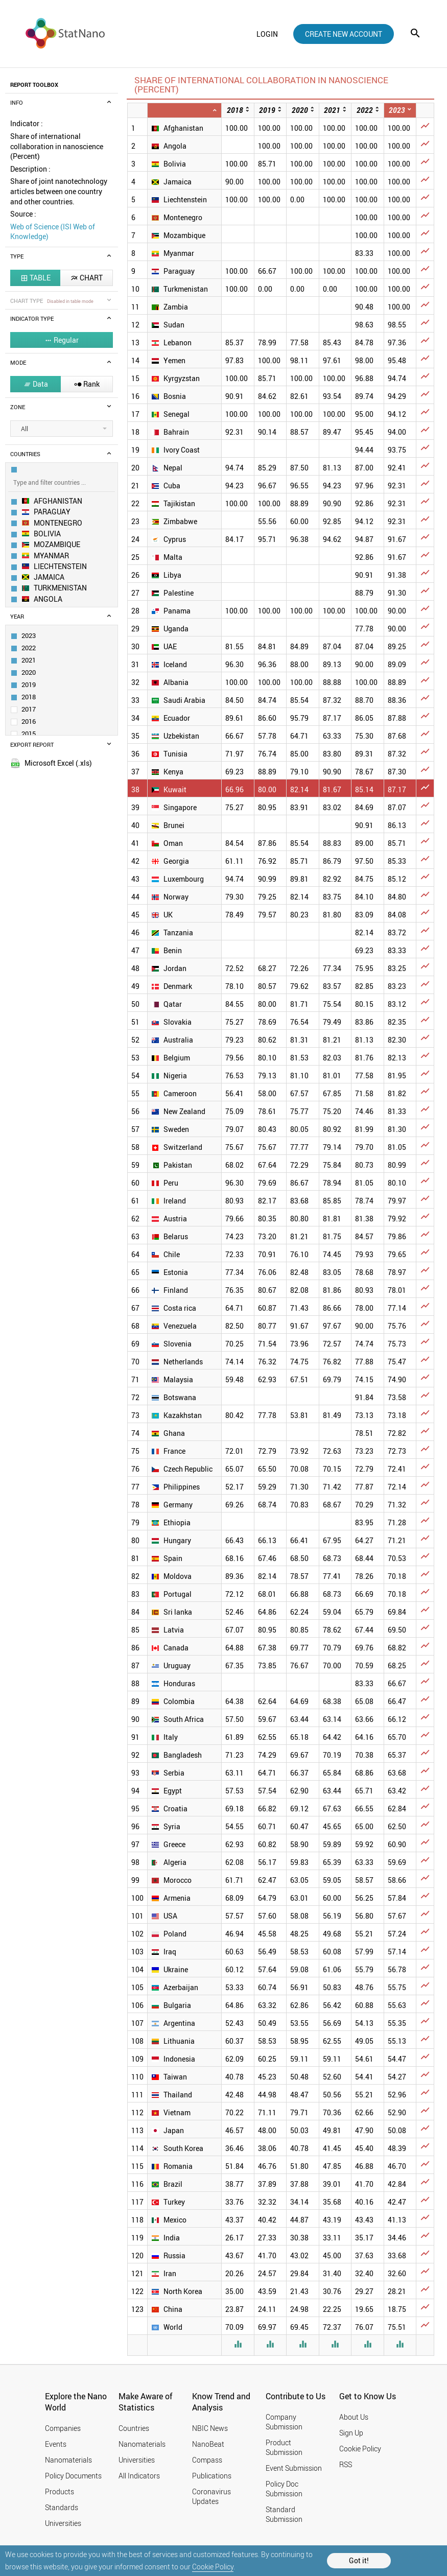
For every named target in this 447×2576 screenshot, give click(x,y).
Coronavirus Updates (211, 2496)
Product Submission (284, 2447)
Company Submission (284, 2421)
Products (59, 2491)
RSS (345, 2464)
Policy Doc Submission (284, 2488)
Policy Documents (73, 2475)
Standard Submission (284, 2514)
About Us (353, 2417)
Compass (207, 2460)
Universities (63, 2523)
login (267, 34)
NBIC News (210, 2428)
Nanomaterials (68, 2460)
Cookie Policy (212, 2566)
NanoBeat (208, 2444)
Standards (61, 2507)
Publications (211, 2475)
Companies (63, 2428)
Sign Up (351, 2433)
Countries (134, 2428)
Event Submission (294, 2468)
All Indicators (139, 2475)
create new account (343, 34)
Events (55, 2444)
